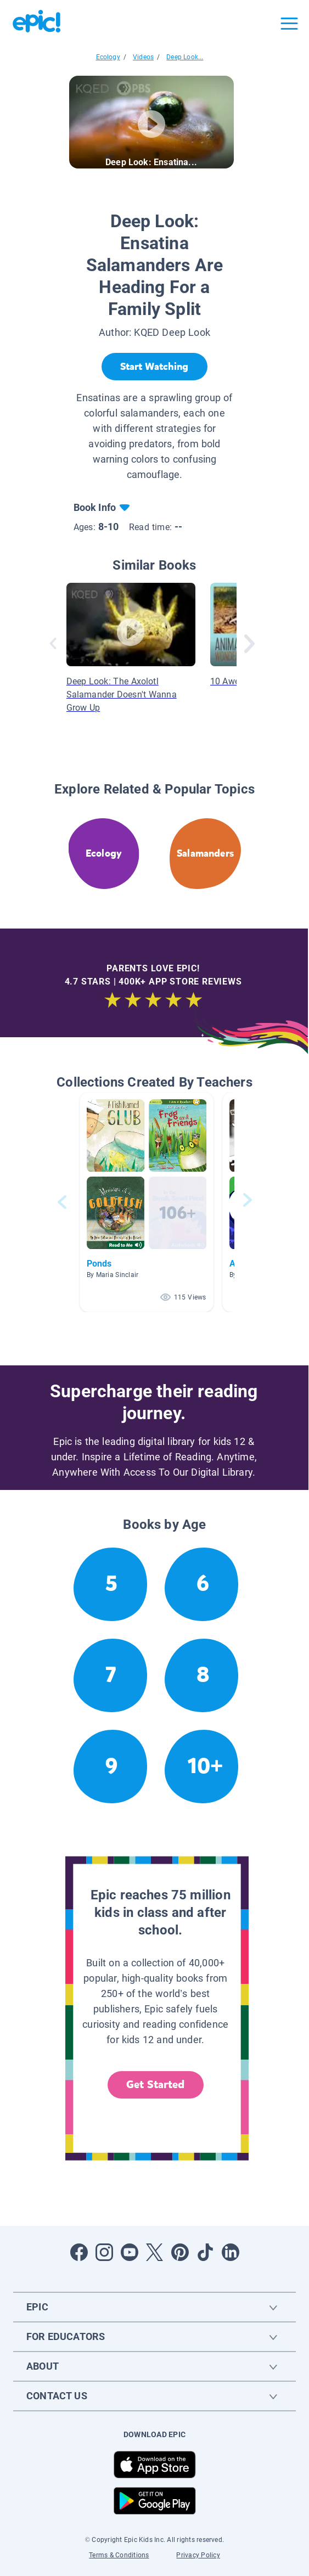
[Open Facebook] (79, 2252)
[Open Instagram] (104, 2252)
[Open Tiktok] (205, 2252)
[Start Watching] (154, 366)
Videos (143, 57)
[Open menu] (289, 23)
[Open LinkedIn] (230, 2252)
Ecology (108, 57)
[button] (147, 1202)
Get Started (155, 2084)
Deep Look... (184, 57)
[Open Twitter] (155, 2252)
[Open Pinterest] (180, 2252)
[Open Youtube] (129, 2252)
